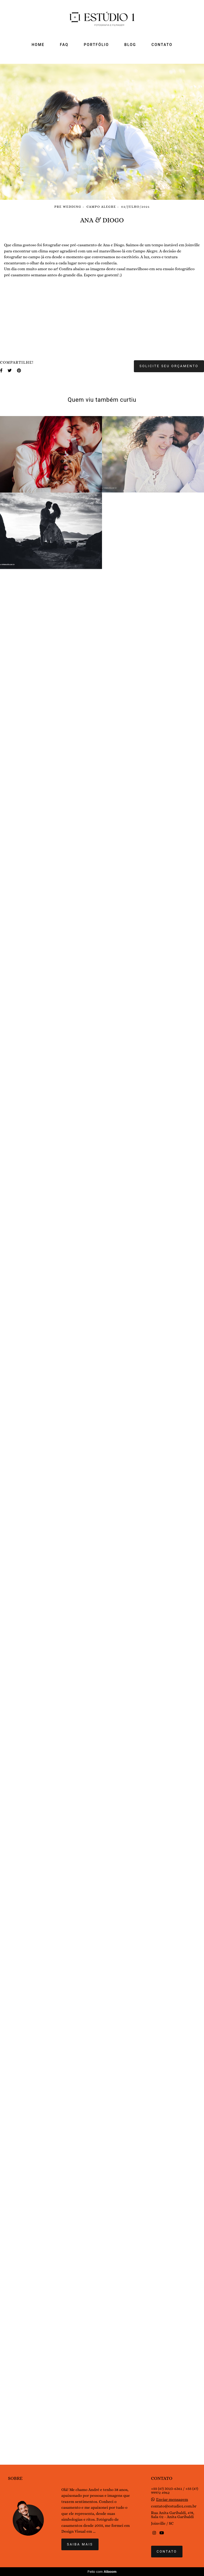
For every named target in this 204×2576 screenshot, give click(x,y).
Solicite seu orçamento (168, 2279)
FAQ (64, 45)
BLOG (130, 45)
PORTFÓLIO (96, 45)
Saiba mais (80, 2561)
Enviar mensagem (172, 2516)
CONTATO (161, 45)
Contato (167, 2568)
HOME (38, 45)
